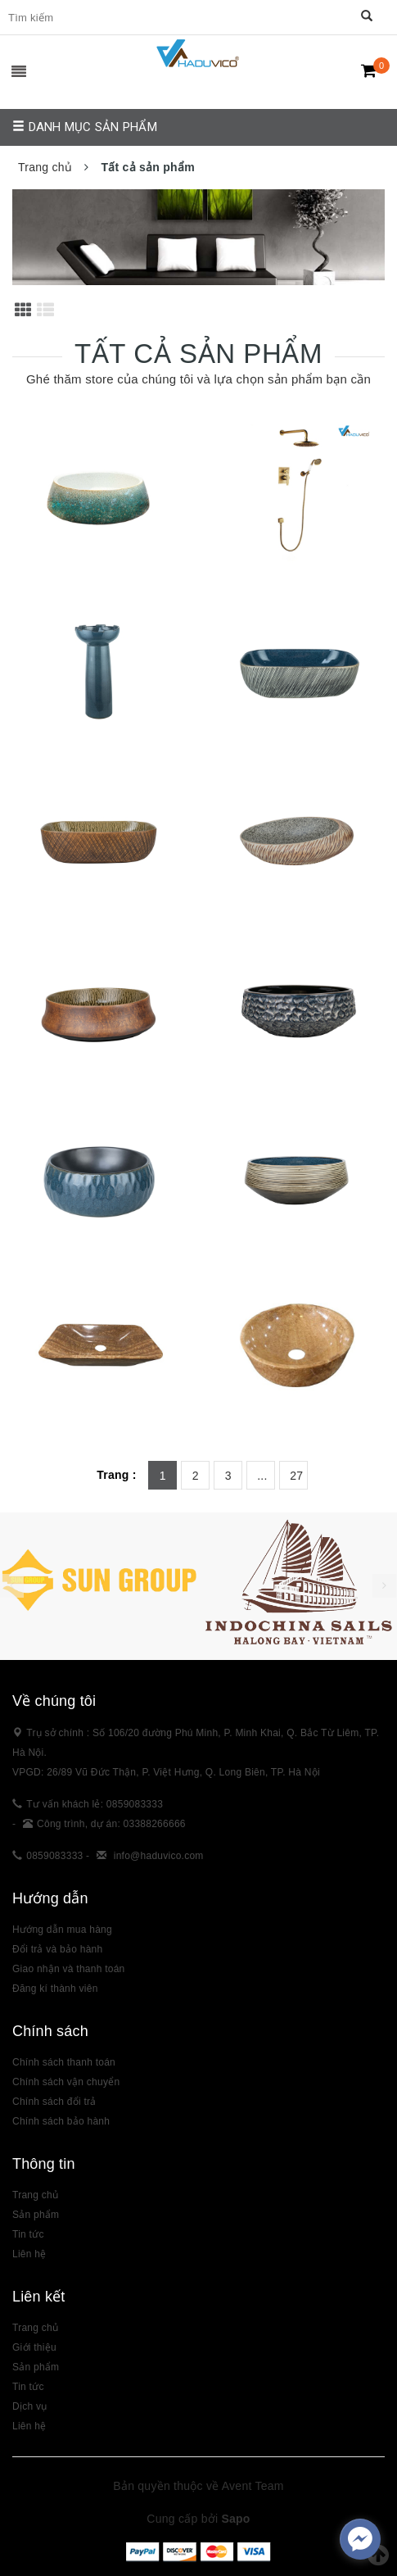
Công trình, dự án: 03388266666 (111, 1824)
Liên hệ (29, 2426)
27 (296, 1475)
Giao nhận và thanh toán (68, 1969)
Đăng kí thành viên (55, 1988)
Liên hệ (29, 2254)
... (262, 1475)
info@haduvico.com (159, 1856)
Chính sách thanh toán (63, 2062)
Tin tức (28, 2234)
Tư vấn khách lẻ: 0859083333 (94, 1804)
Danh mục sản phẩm (84, 127)
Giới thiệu (34, 2347)
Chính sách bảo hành (61, 2121)
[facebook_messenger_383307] (360, 2539)
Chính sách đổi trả (54, 2101)
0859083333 (54, 1856)
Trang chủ (35, 2195)
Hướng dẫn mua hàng (62, 1929)
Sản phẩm (35, 2214)
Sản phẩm (35, 2367)
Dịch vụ (29, 2406)
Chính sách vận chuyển (66, 2082)
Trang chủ (35, 2327)
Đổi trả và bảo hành (57, 1949)
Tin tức (28, 2386)
